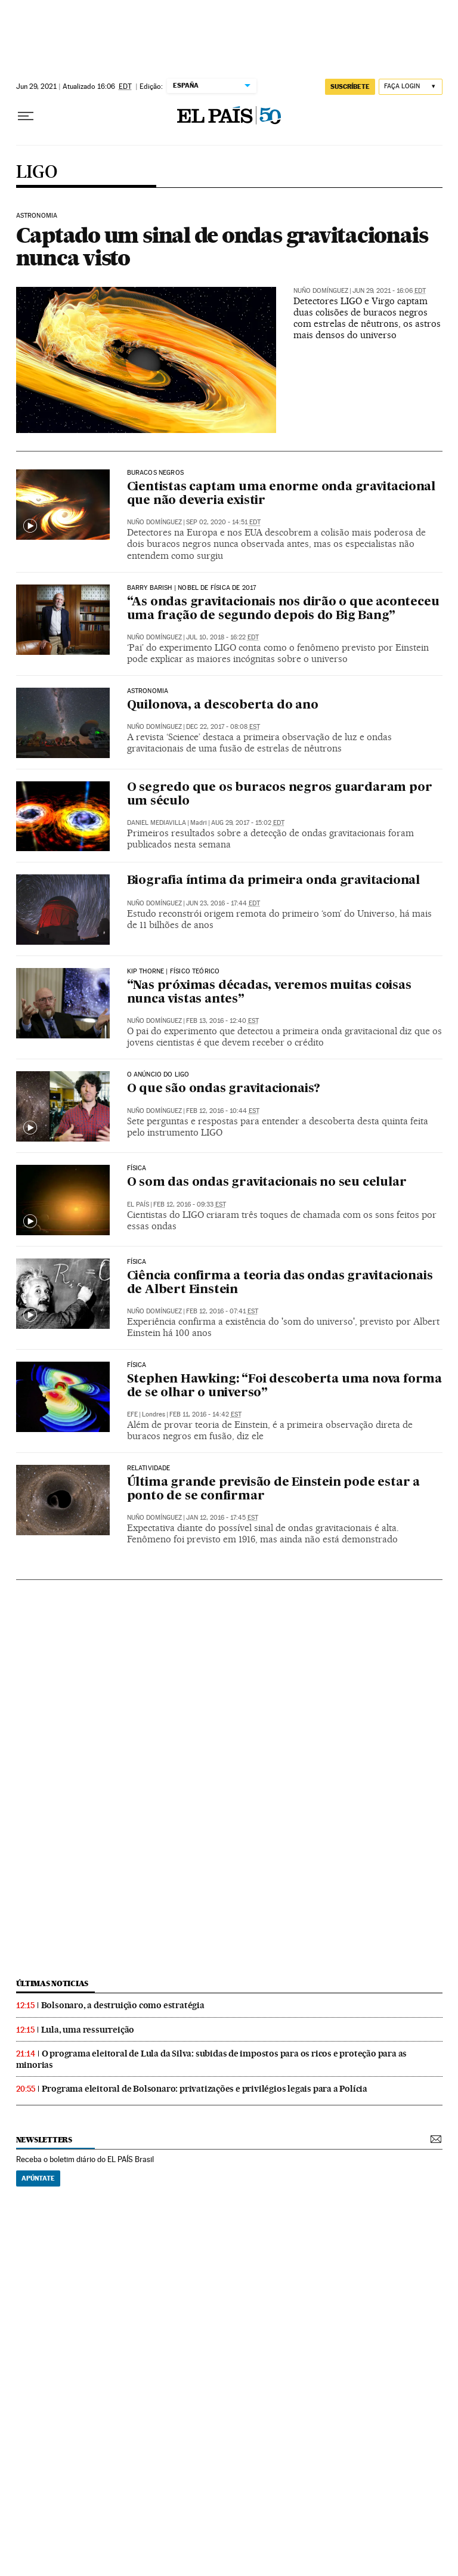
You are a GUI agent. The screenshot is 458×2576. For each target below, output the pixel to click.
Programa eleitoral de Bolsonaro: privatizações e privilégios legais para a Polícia (205, 2088)
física (137, 1262)
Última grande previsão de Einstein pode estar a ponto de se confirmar (273, 1489)
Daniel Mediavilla (156, 823)
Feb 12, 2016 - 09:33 (189, 1204)
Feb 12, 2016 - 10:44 (222, 1111)
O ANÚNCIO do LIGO (158, 1074)
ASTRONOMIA (37, 215)
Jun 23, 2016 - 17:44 (223, 903)
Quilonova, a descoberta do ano (222, 706)
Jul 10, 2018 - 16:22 (222, 637)
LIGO (37, 172)
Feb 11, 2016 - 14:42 (205, 1414)
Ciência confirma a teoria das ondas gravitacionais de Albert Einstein (280, 1283)
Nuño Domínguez (320, 291)
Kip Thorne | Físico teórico (173, 971)
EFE (132, 1414)
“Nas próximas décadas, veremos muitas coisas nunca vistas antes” (269, 993)
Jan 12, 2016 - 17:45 (222, 1518)
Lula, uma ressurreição (88, 2029)
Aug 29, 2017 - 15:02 (247, 823)
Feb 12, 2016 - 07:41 (222, 1311)
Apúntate (38, 2178)
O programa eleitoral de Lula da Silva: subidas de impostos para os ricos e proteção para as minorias (211, 2059)
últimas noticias (52, 1983)
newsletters (44, 2139)
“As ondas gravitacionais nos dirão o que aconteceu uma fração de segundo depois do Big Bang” (283, 609)
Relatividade (149, 1468)
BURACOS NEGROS (155, 473)
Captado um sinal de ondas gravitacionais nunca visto (222, 246)
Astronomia (148, 691)
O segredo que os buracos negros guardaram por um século (279, 795)
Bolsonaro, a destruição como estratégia (123, 2005)
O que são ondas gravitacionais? (223, 1089)
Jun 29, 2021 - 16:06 (389, 291)
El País (138, 1204)
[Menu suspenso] (25, 116)
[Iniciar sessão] (410, 87)
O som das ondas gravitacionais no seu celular (267, 1183)
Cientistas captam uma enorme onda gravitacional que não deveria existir (281, 494)
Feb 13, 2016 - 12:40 (222, 1021)
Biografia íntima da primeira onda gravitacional (273, 881)
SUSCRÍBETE (350, 86)
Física (137, 1168)
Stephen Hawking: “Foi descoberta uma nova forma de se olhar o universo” (284, 1386)
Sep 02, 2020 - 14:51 (223, 522)
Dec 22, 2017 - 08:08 (223, 727)
